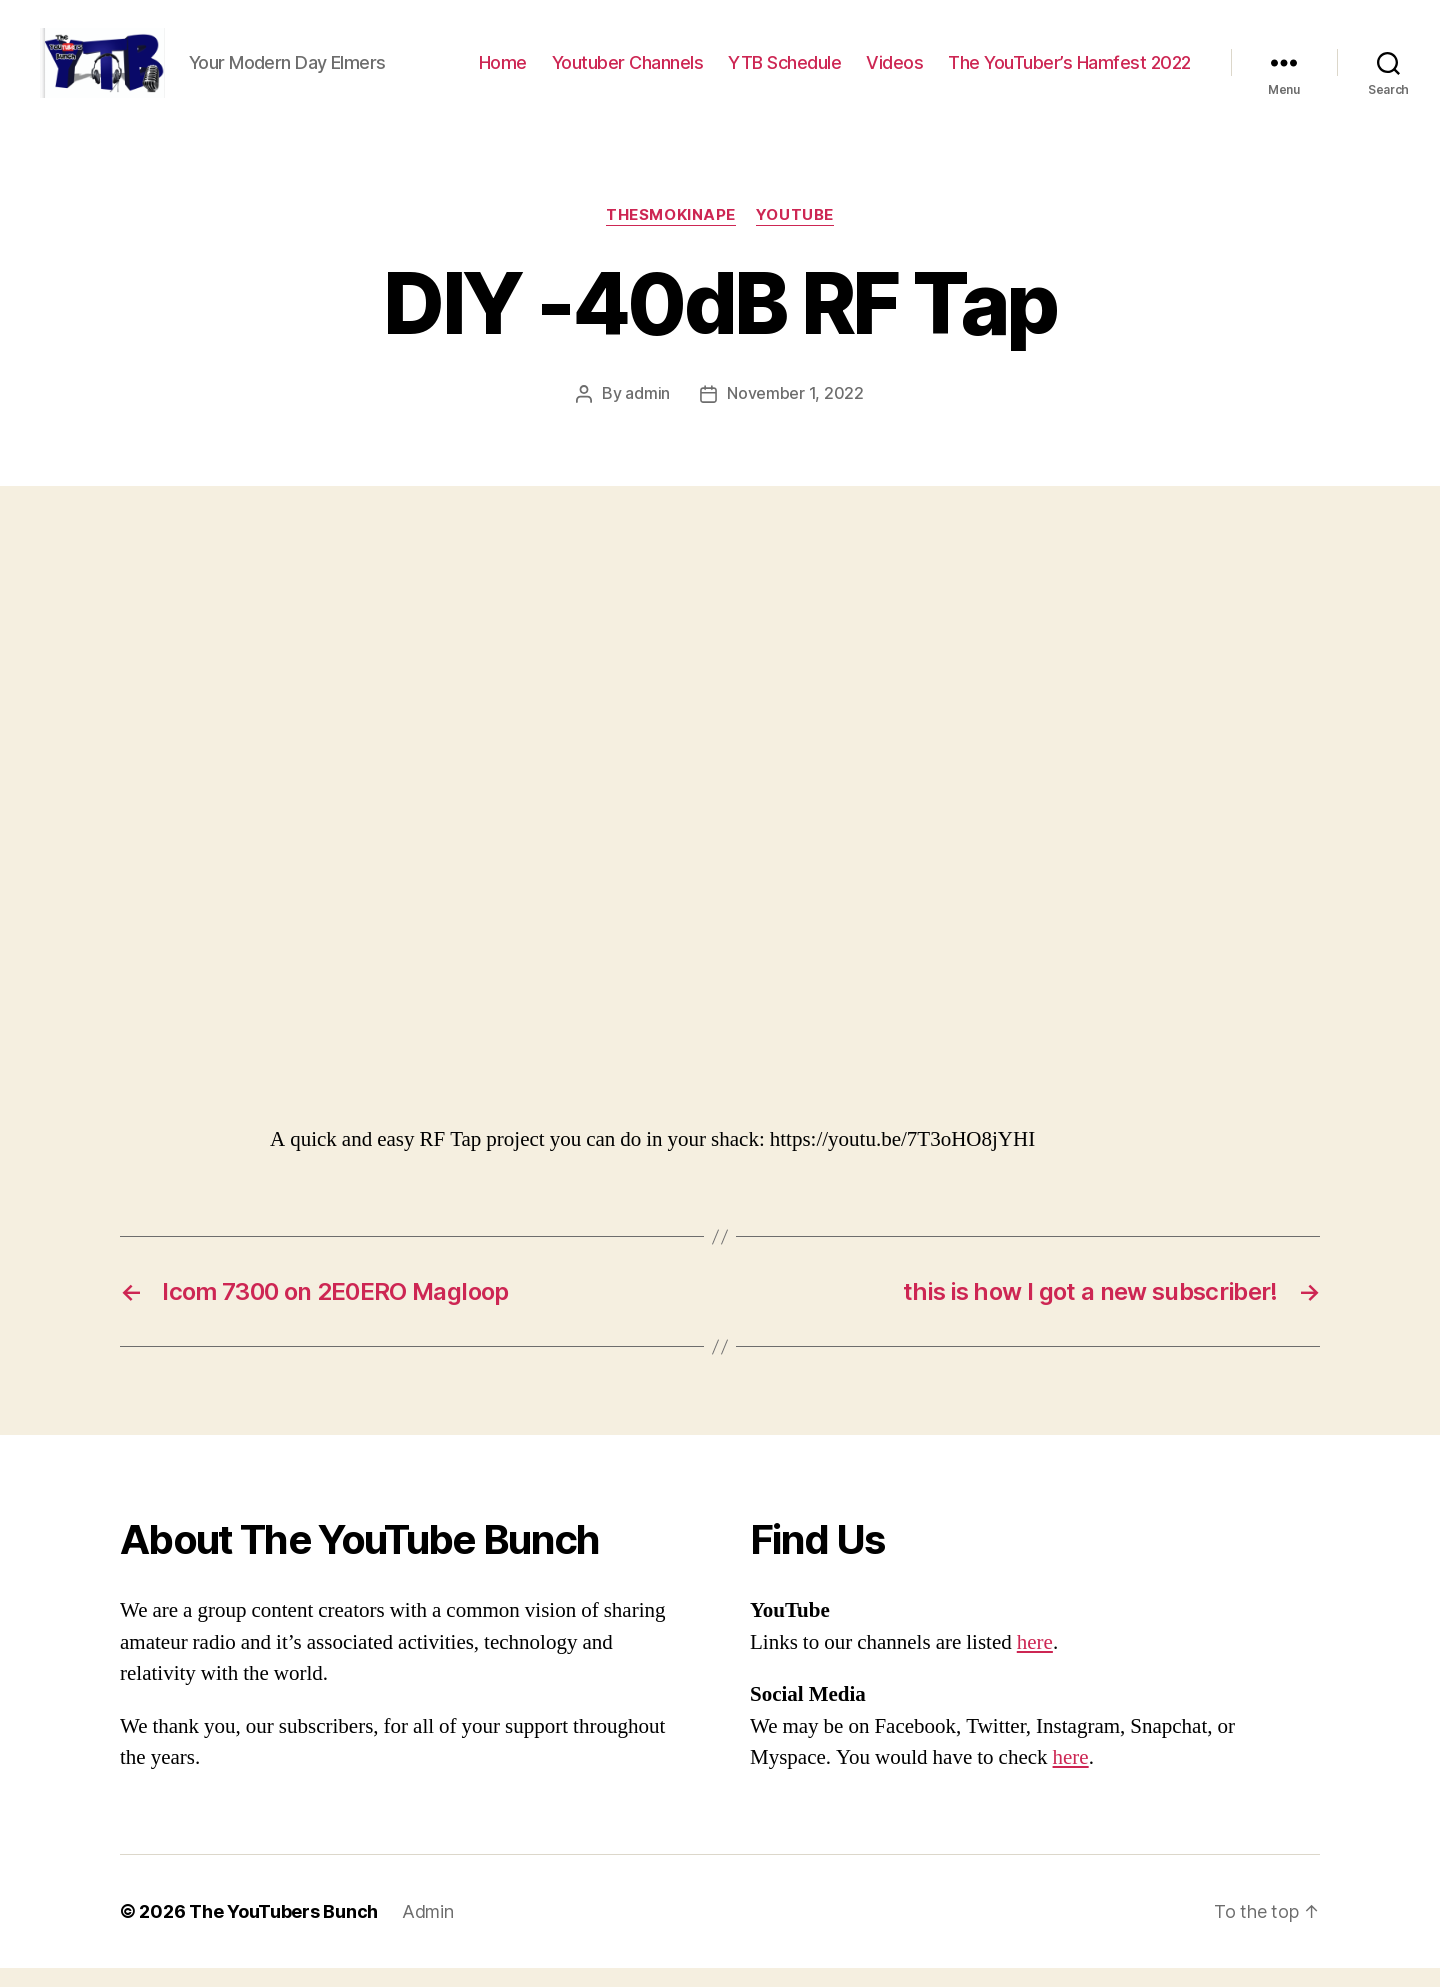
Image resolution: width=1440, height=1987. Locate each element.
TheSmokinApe (671, 235)
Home (503, 72)
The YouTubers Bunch (283, 1930)
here (1035, 1661)
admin (647, 413)
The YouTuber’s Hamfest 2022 (1069, 72)
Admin (428, 1930)
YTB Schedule (784, 72)
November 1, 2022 (795, 413)
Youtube (795, 235)
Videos (894, 72)
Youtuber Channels (628, 72)
